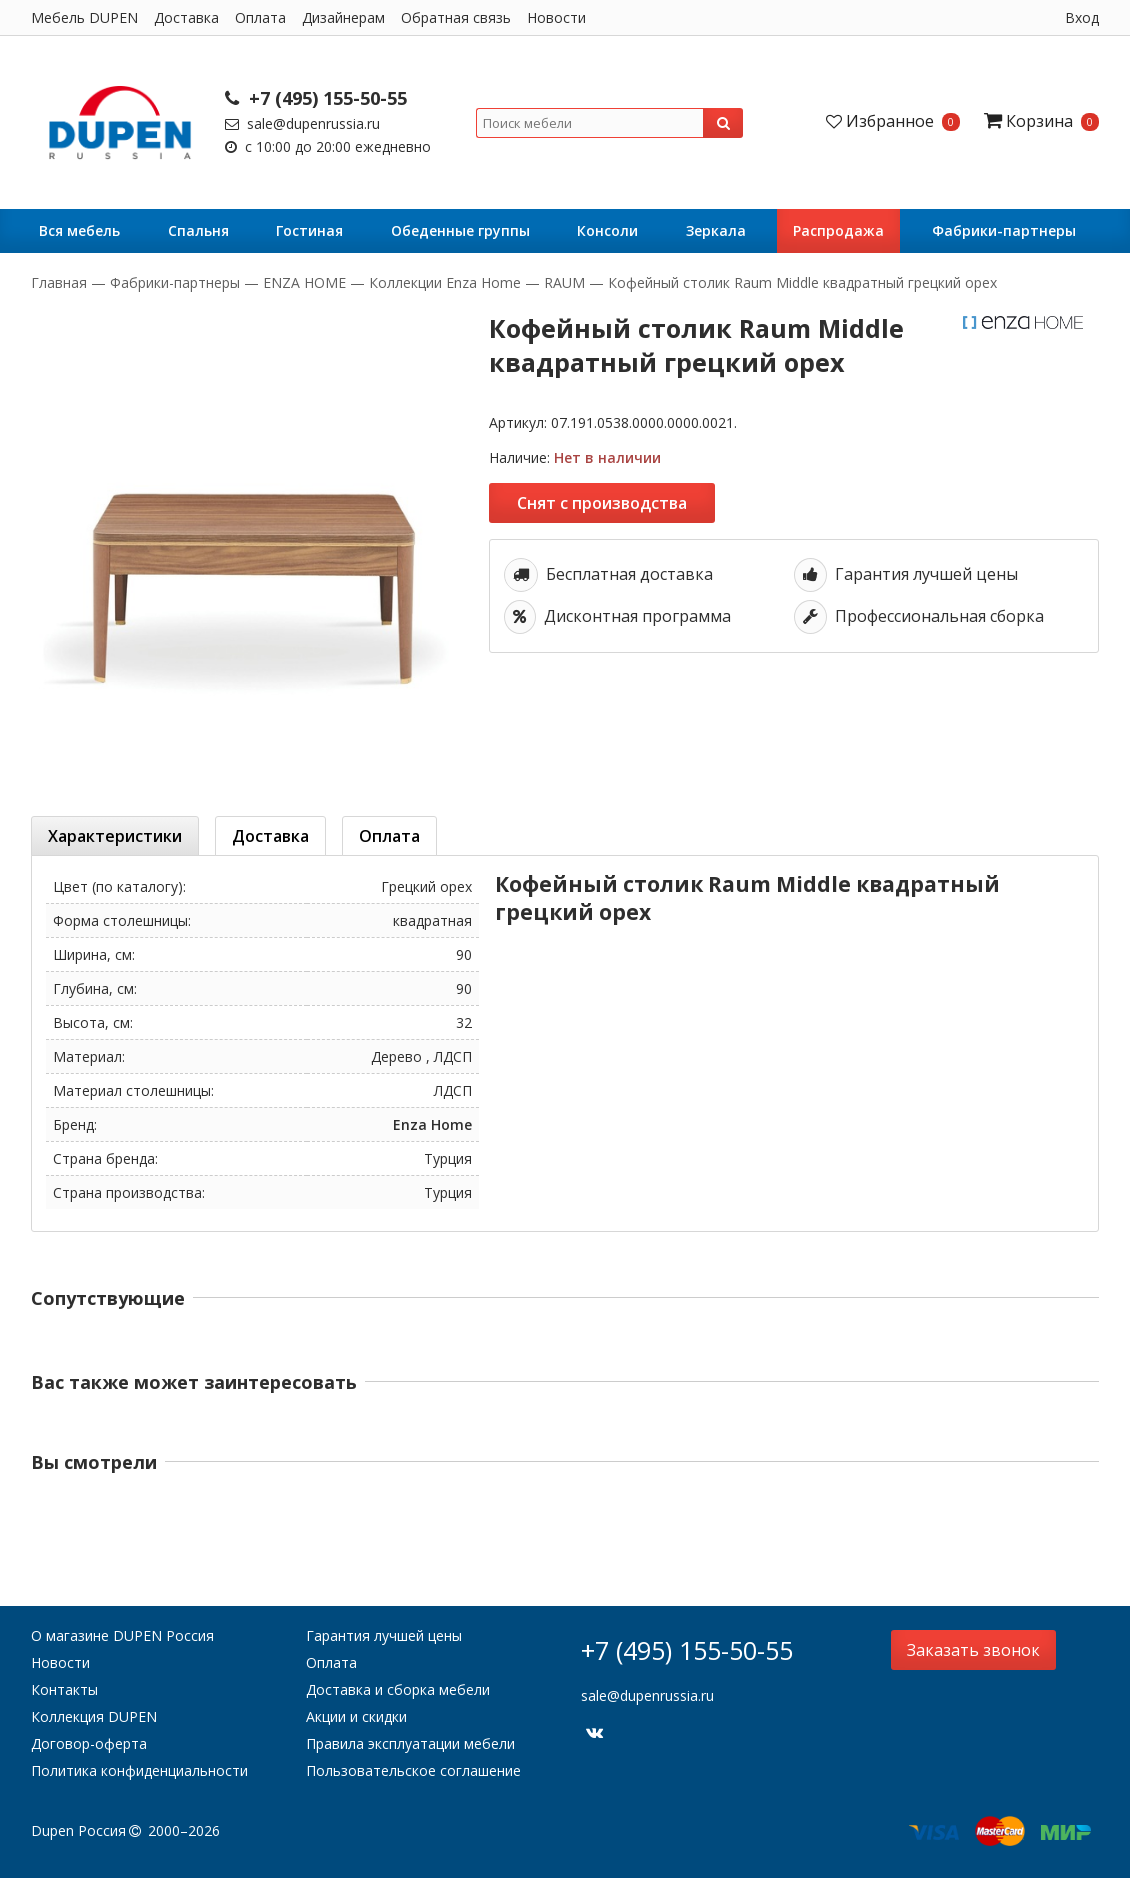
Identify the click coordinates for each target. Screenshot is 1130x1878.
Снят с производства (602, 503)
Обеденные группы (460, 230)
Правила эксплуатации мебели (410, 1743)
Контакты (64, 1689)
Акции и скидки (356, 1716)
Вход (1082, 17)
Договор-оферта (89, 1743)
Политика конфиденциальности (139, 1770)
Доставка (186, 17)
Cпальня (198, 230)
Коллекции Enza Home (445, 282)
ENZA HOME (304, 282)
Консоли (607, 230)
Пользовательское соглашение (413, 1770)
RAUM (564, 282)
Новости (556, 17)
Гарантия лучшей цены (384, 1635)
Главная (61, 282)
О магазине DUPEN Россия (122, 1635)
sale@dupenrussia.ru (302, 123)
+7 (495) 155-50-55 (316, 98)
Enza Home (432, 1124)
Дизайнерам (343, 17)
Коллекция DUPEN (94, 1716)
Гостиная (309, 230)
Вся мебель (79, 230)
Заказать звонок (973, 1650)
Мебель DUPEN (84, 17)
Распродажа (838, 230)
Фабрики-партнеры (1004, 230)
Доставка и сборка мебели (398, 1689)
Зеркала (716, 230)
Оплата (260, 17)
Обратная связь (456, 17)
